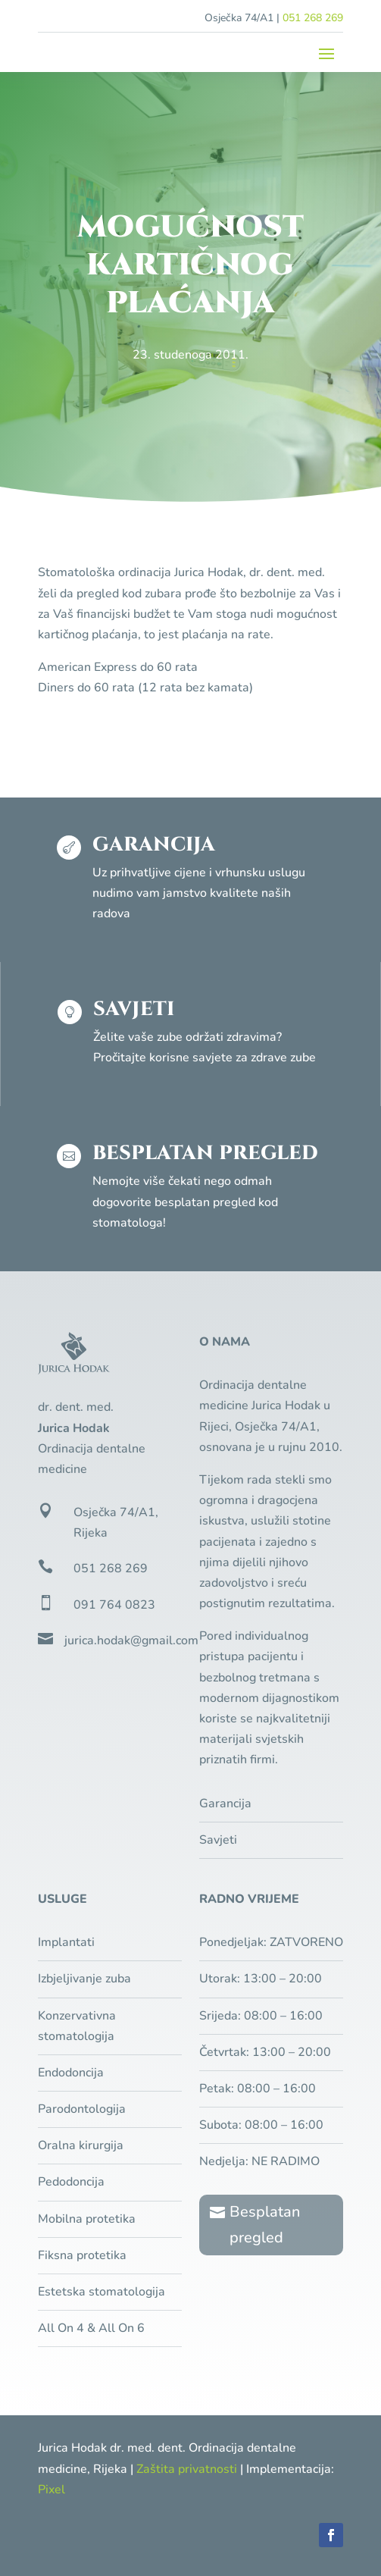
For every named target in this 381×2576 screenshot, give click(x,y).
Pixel (51, 2489)
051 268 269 (313, 18)
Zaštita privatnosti (186, 2469)
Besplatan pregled (265, 2225)
